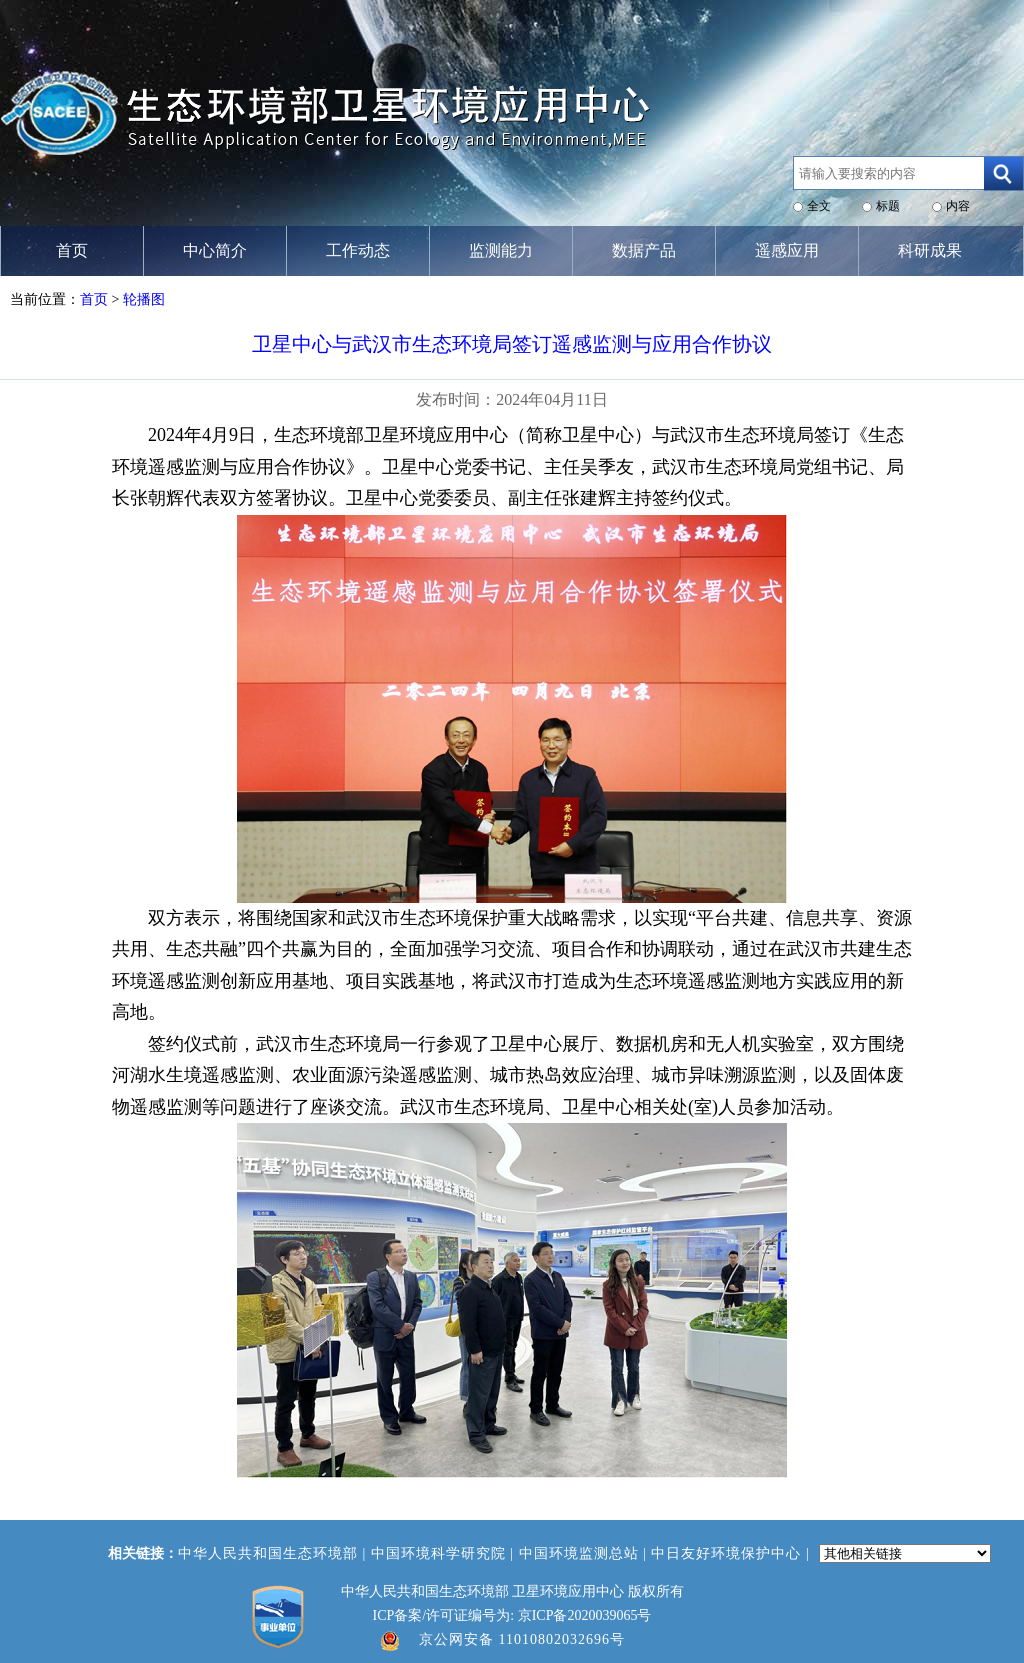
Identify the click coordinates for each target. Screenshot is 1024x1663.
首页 (94, 299)
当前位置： (45, 299)
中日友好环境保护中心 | (732, 1553)
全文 (819, 206)
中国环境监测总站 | (585, 1553)
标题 (888, 206)
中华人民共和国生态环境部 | (274, 1553)
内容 (958, 206)
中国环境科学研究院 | (445, 1553)
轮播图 (144, 299)
